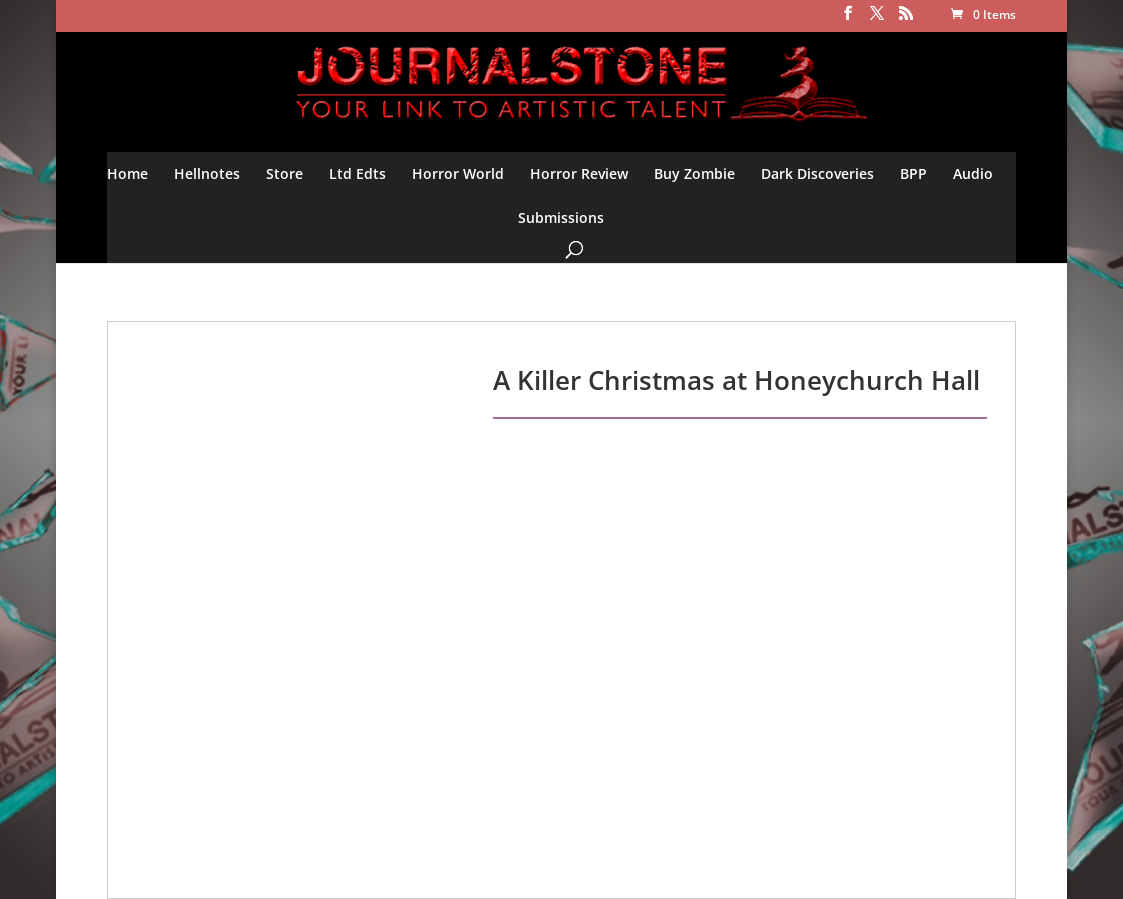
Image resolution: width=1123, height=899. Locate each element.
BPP (913, 173)
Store (284, 173)
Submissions (561, 217)
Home (127, 173)
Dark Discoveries (817, 173)
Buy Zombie (694, 173)
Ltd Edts (357, 173)
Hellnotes (207, 173)
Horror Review (579, 173)
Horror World (458, 173)
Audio (973, 173)
